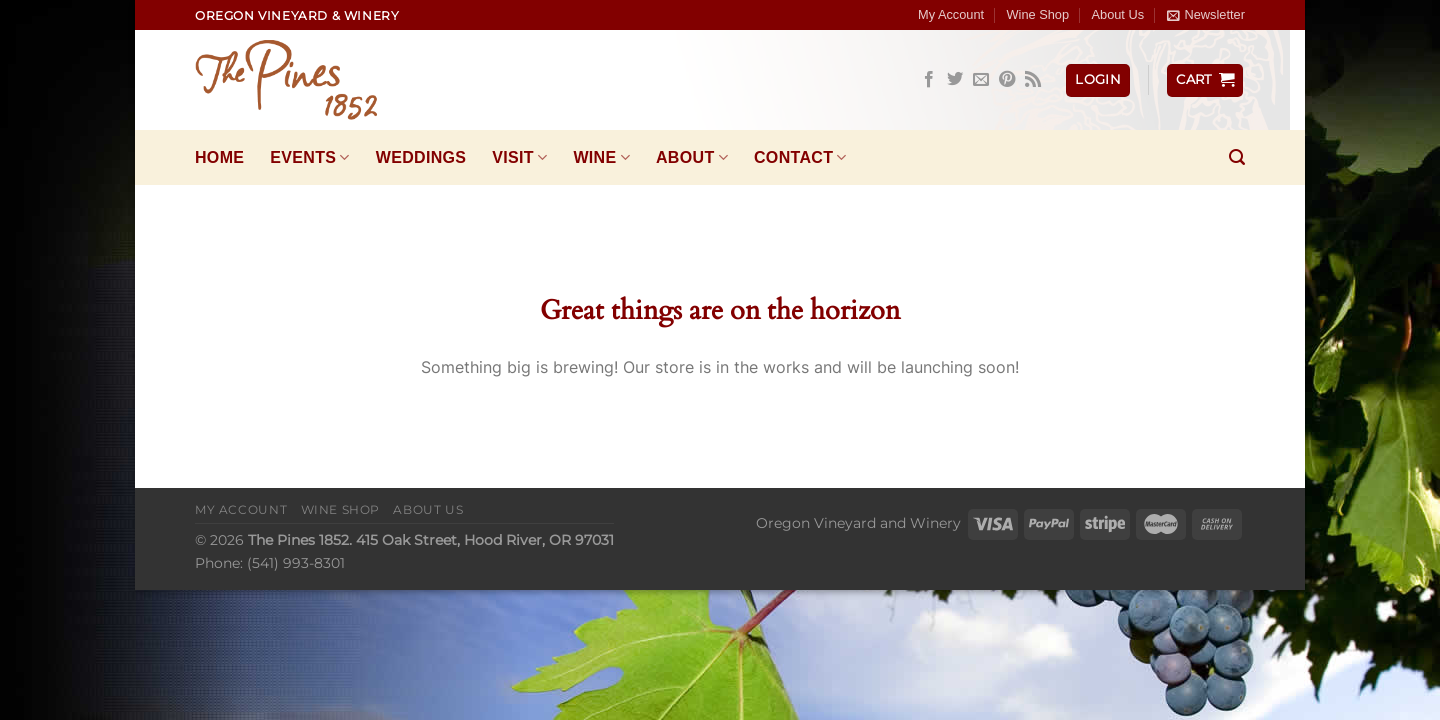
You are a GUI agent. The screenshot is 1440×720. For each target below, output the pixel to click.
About (692, 157)
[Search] (1237, 157)
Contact (800, 157)
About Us (1117, 14)
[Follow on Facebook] (929, 80)
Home (219, 157)
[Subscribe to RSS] (1033, 80)
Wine (601, 157)
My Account (951, 14)
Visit (519, 157)
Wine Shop (1038, 14)
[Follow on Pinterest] (1007, 80)
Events (309, 157)
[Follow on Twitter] (955, 80)
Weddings (421, 157)
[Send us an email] (981, 80)
